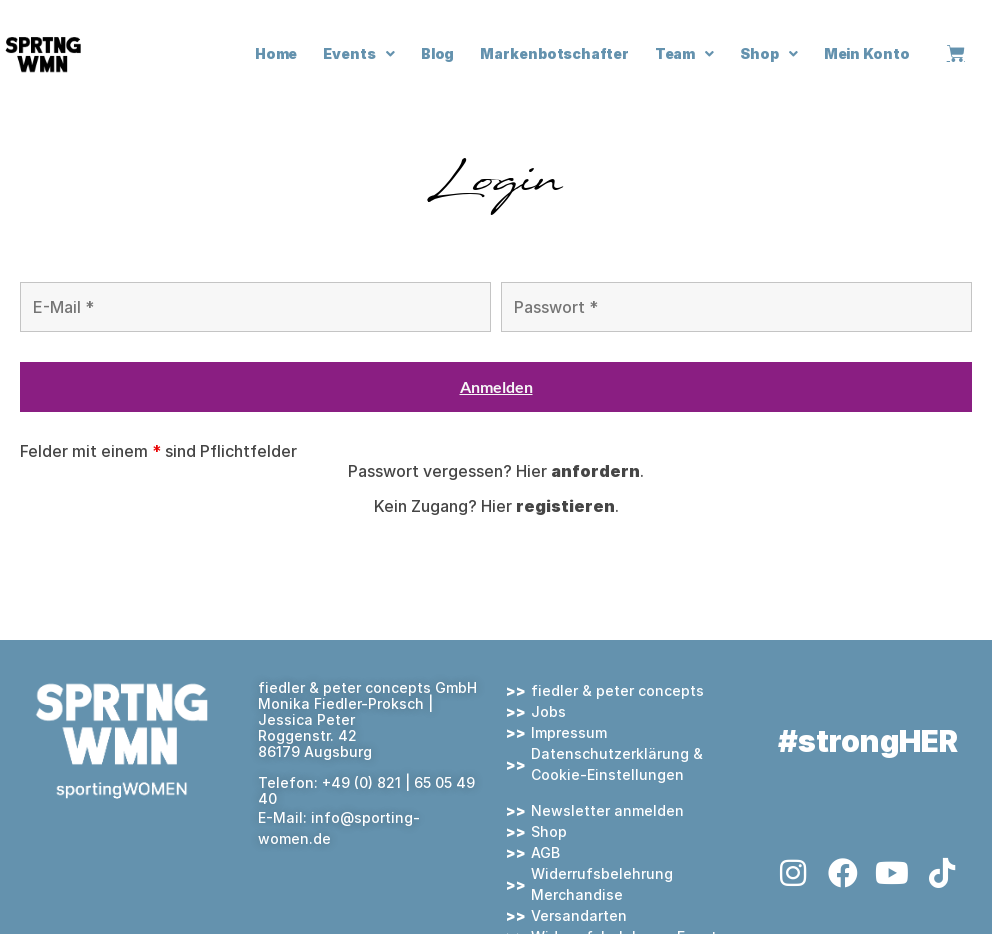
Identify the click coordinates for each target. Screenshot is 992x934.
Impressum (569, 732)
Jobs (548, 711)
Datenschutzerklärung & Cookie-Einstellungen (617, 764)
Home (276, 53)
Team (685, 54)
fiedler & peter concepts (617, 690)
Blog (438, 53)
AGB (545, 852)
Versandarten (579, 915)
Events (358, 54)
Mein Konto (867, 53)
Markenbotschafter (554, 53)
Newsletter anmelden (607, 810)
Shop (769, 54)
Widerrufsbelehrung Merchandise (602, 884)
